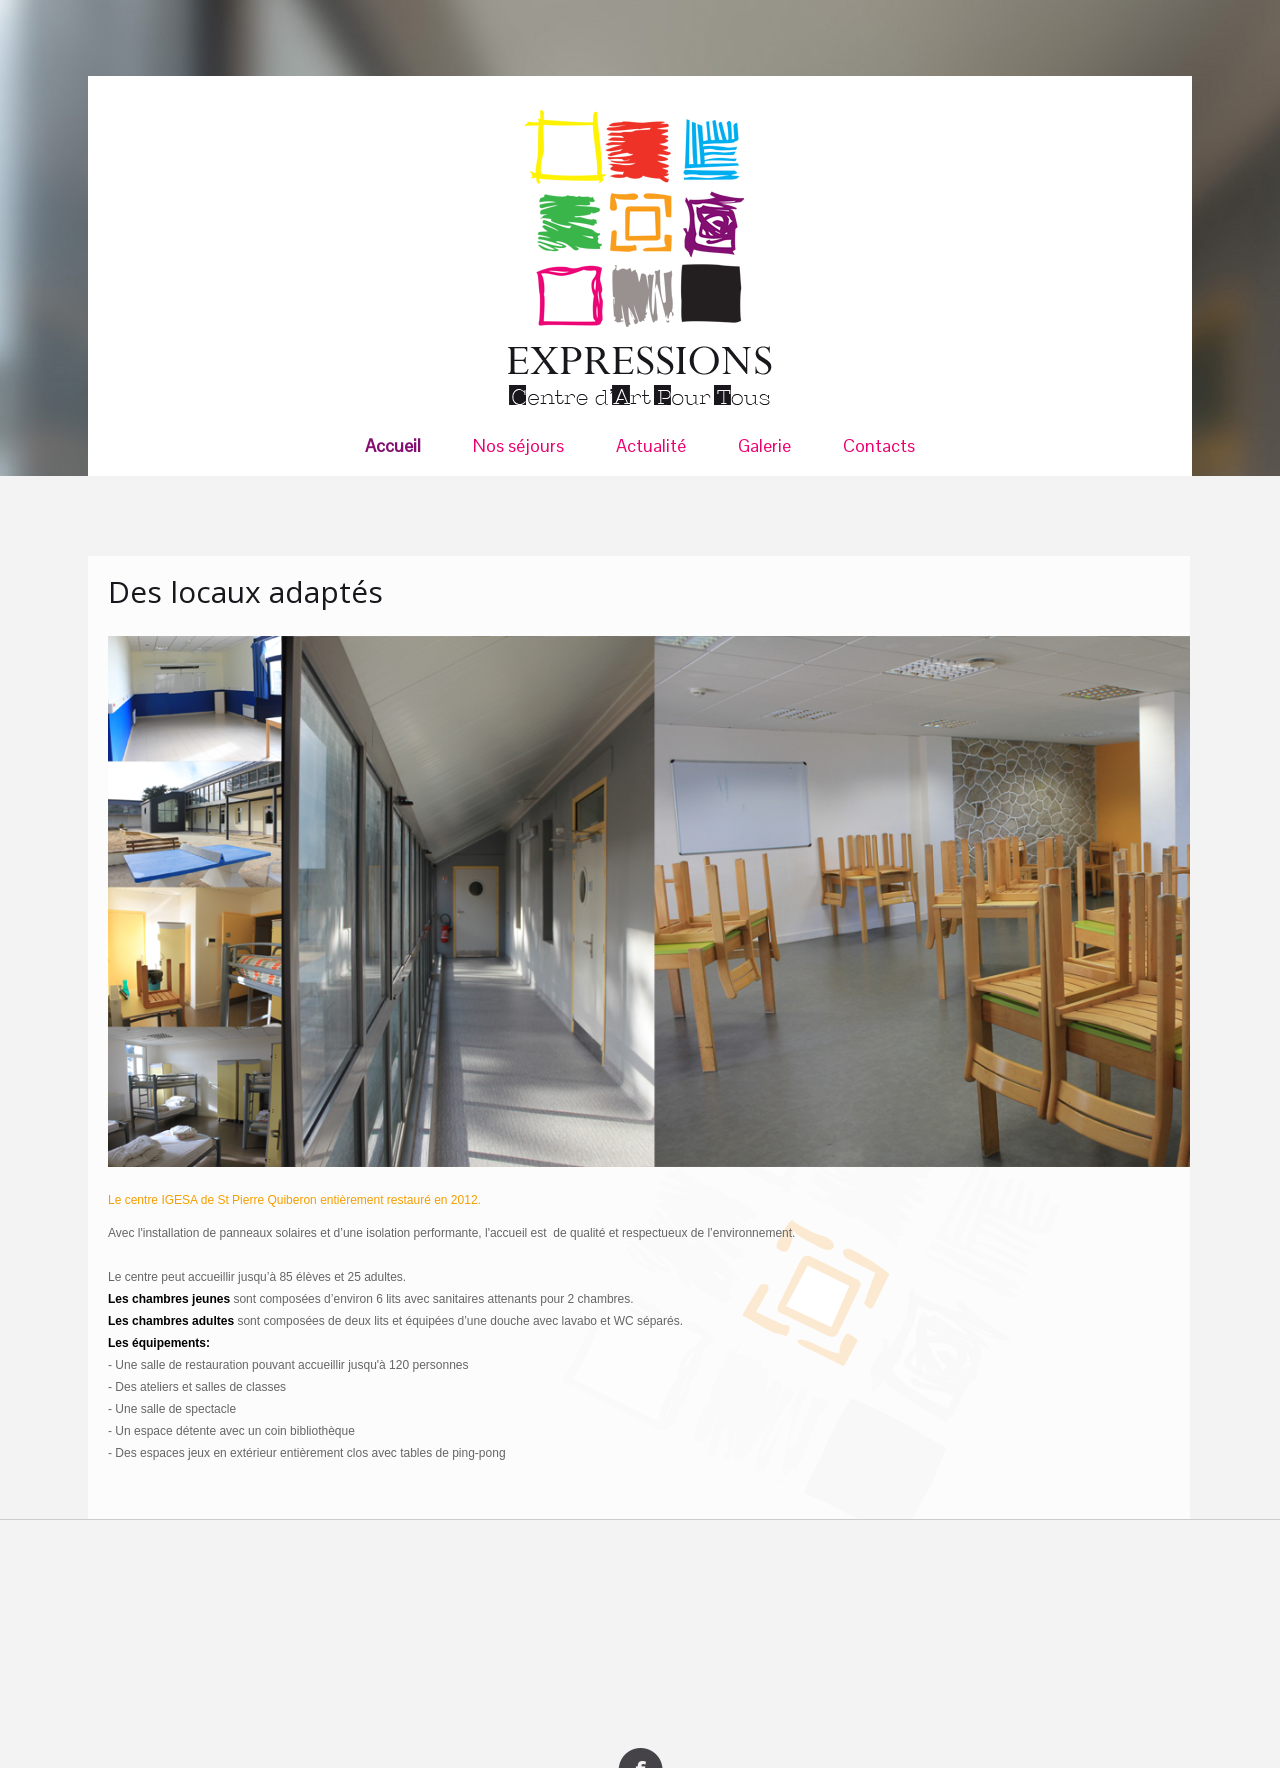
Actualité (651, 446)
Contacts (879, 446)
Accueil (393, 446)
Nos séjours (518, 446)
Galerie (764, 446)
